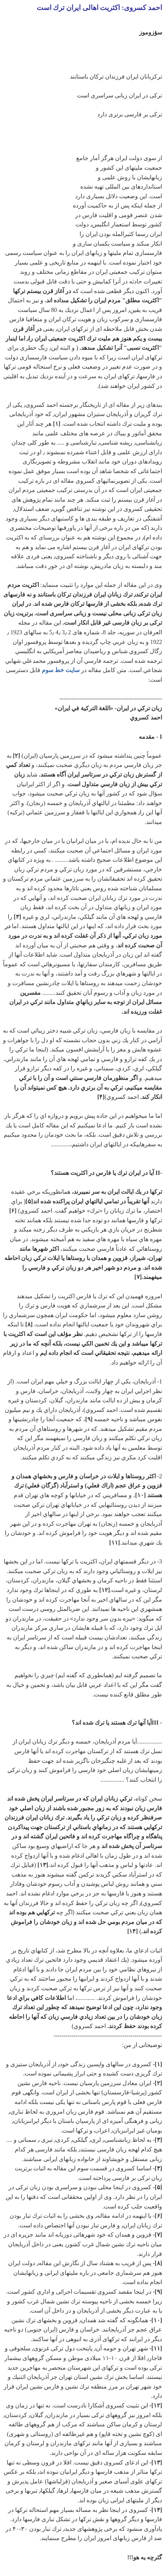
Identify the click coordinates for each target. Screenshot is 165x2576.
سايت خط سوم (61, 670)
